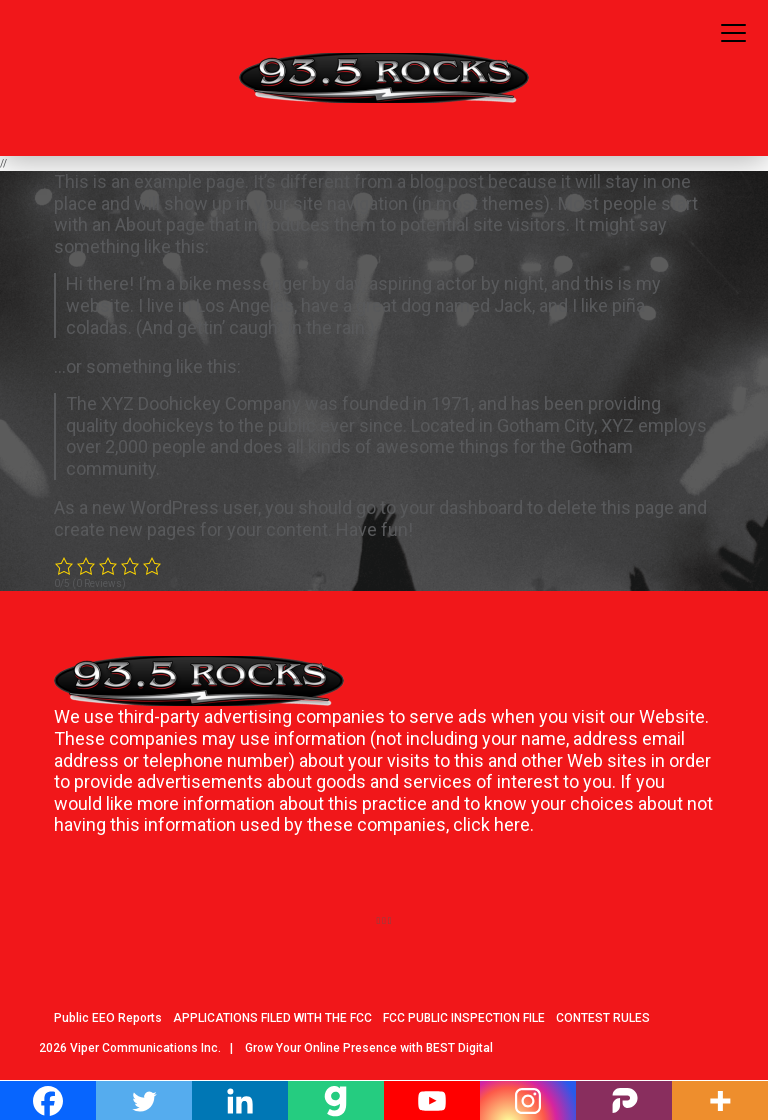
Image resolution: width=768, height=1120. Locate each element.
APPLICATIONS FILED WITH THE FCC (272, 1018)
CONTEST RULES (603, 1018)
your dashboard (461, 507)
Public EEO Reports (108, 1018)
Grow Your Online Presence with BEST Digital (369, 1048)
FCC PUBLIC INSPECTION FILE (464, 1018)
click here (491, 824)
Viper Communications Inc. (145, 1048)
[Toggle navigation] (733, 34)
